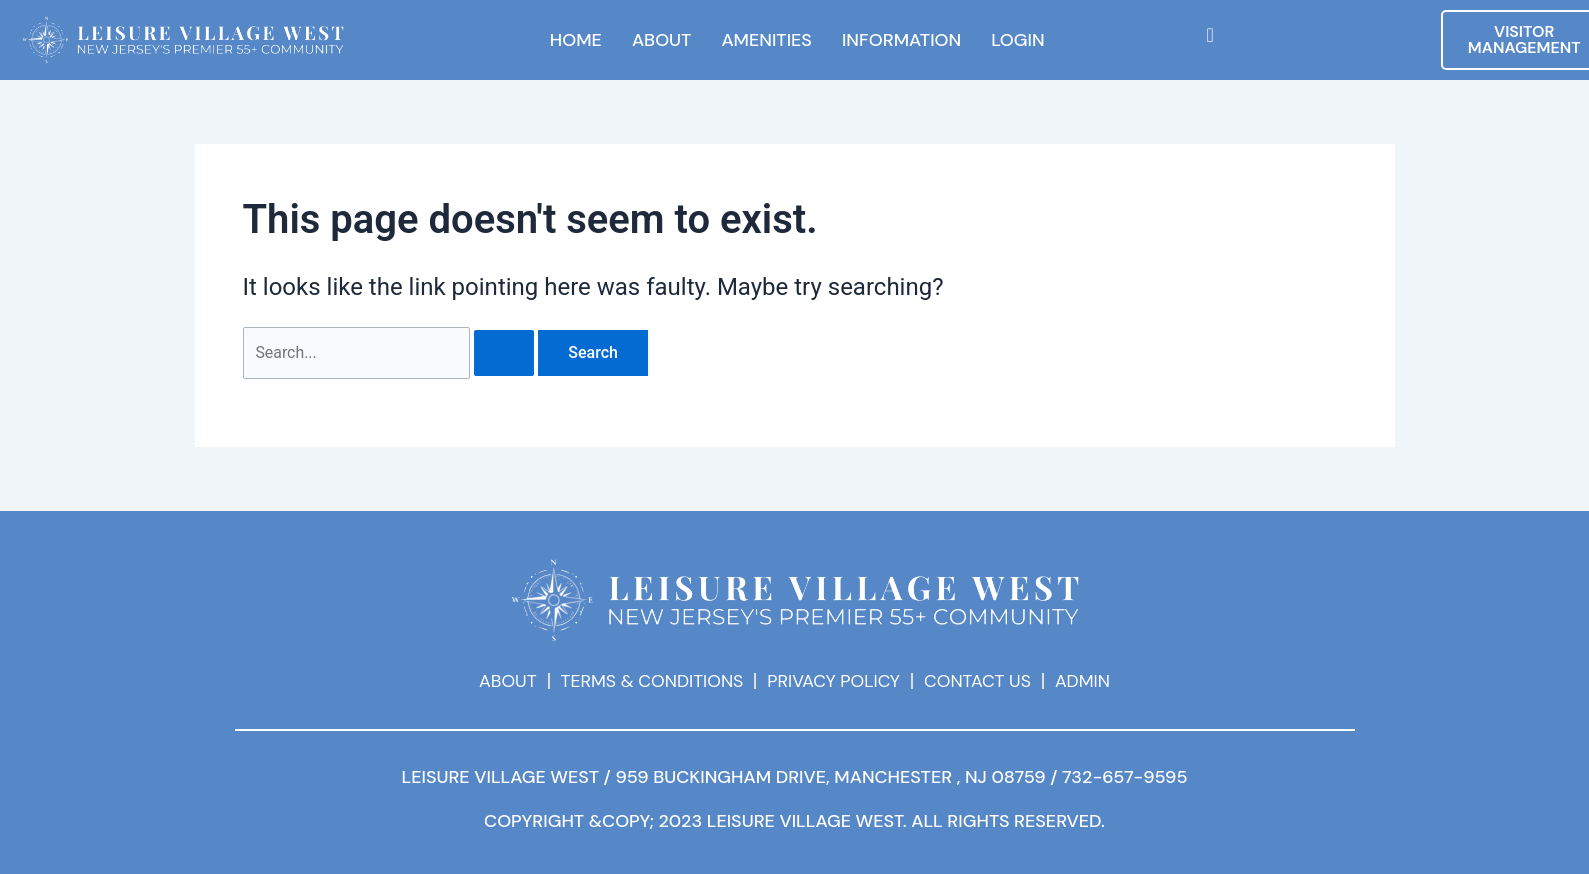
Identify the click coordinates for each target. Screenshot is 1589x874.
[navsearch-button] (1210, 35)
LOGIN (1017, 40)
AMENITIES (766, 40)
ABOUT (662, 40)
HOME (576, 40)
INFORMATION (901, 40)
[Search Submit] (505, 353)
